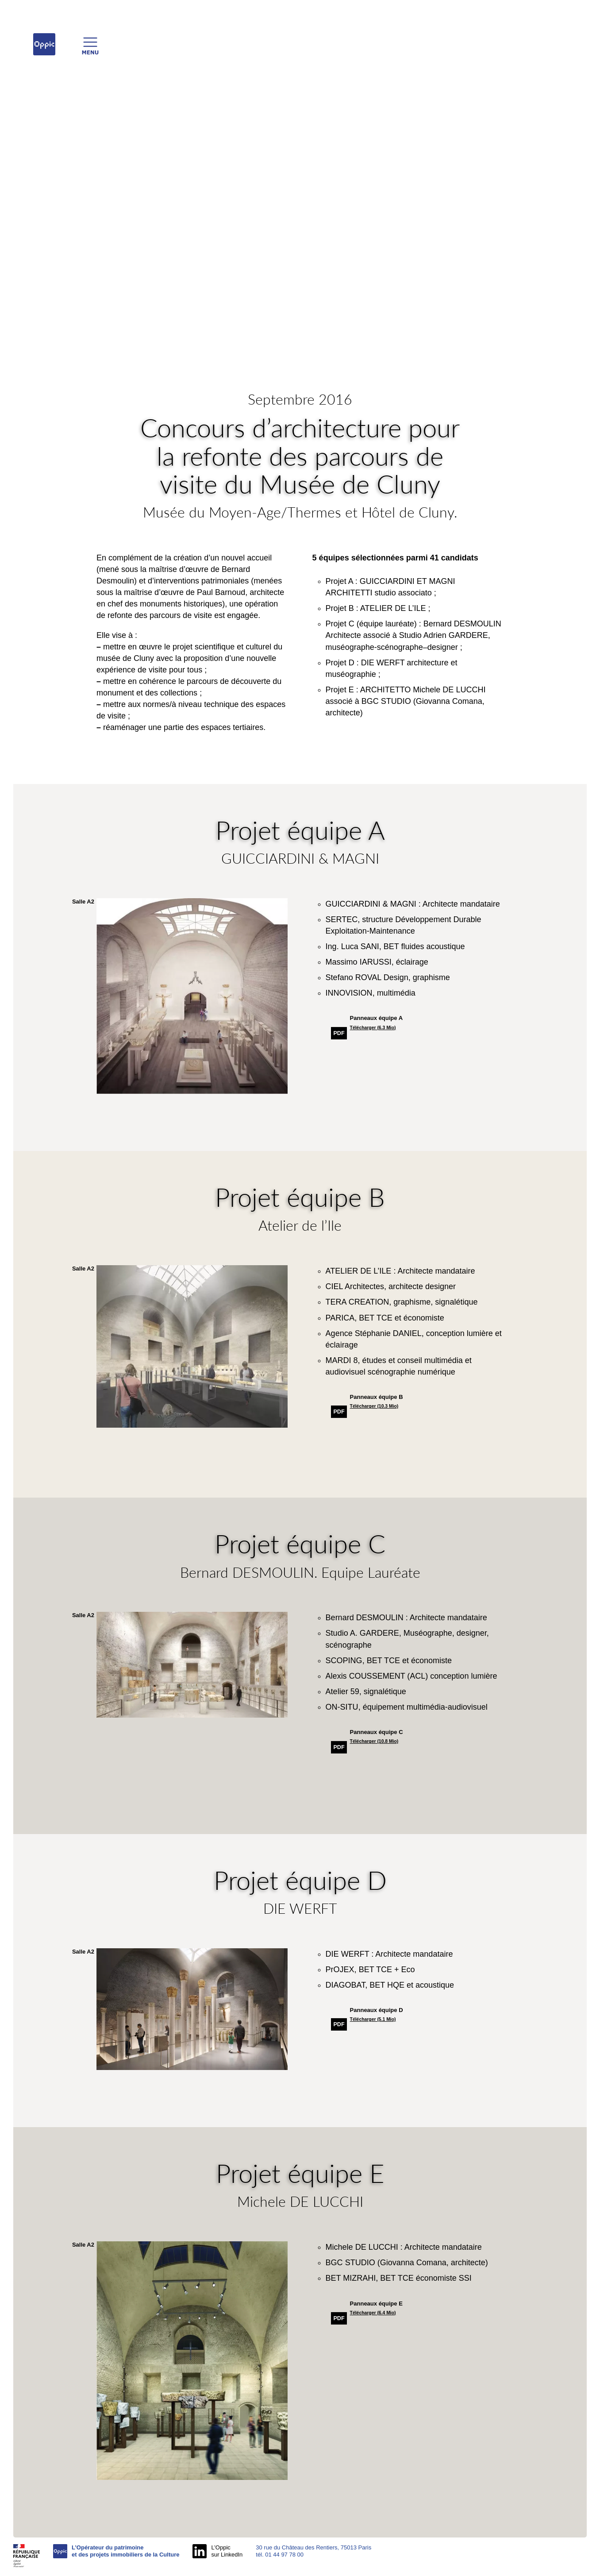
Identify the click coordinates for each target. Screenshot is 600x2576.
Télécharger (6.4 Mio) (373, 2312)
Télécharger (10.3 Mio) (374, 1406)
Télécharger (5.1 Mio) (373, 2019)
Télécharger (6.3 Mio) (373, 1027)
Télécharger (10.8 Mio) (374, 1741)
